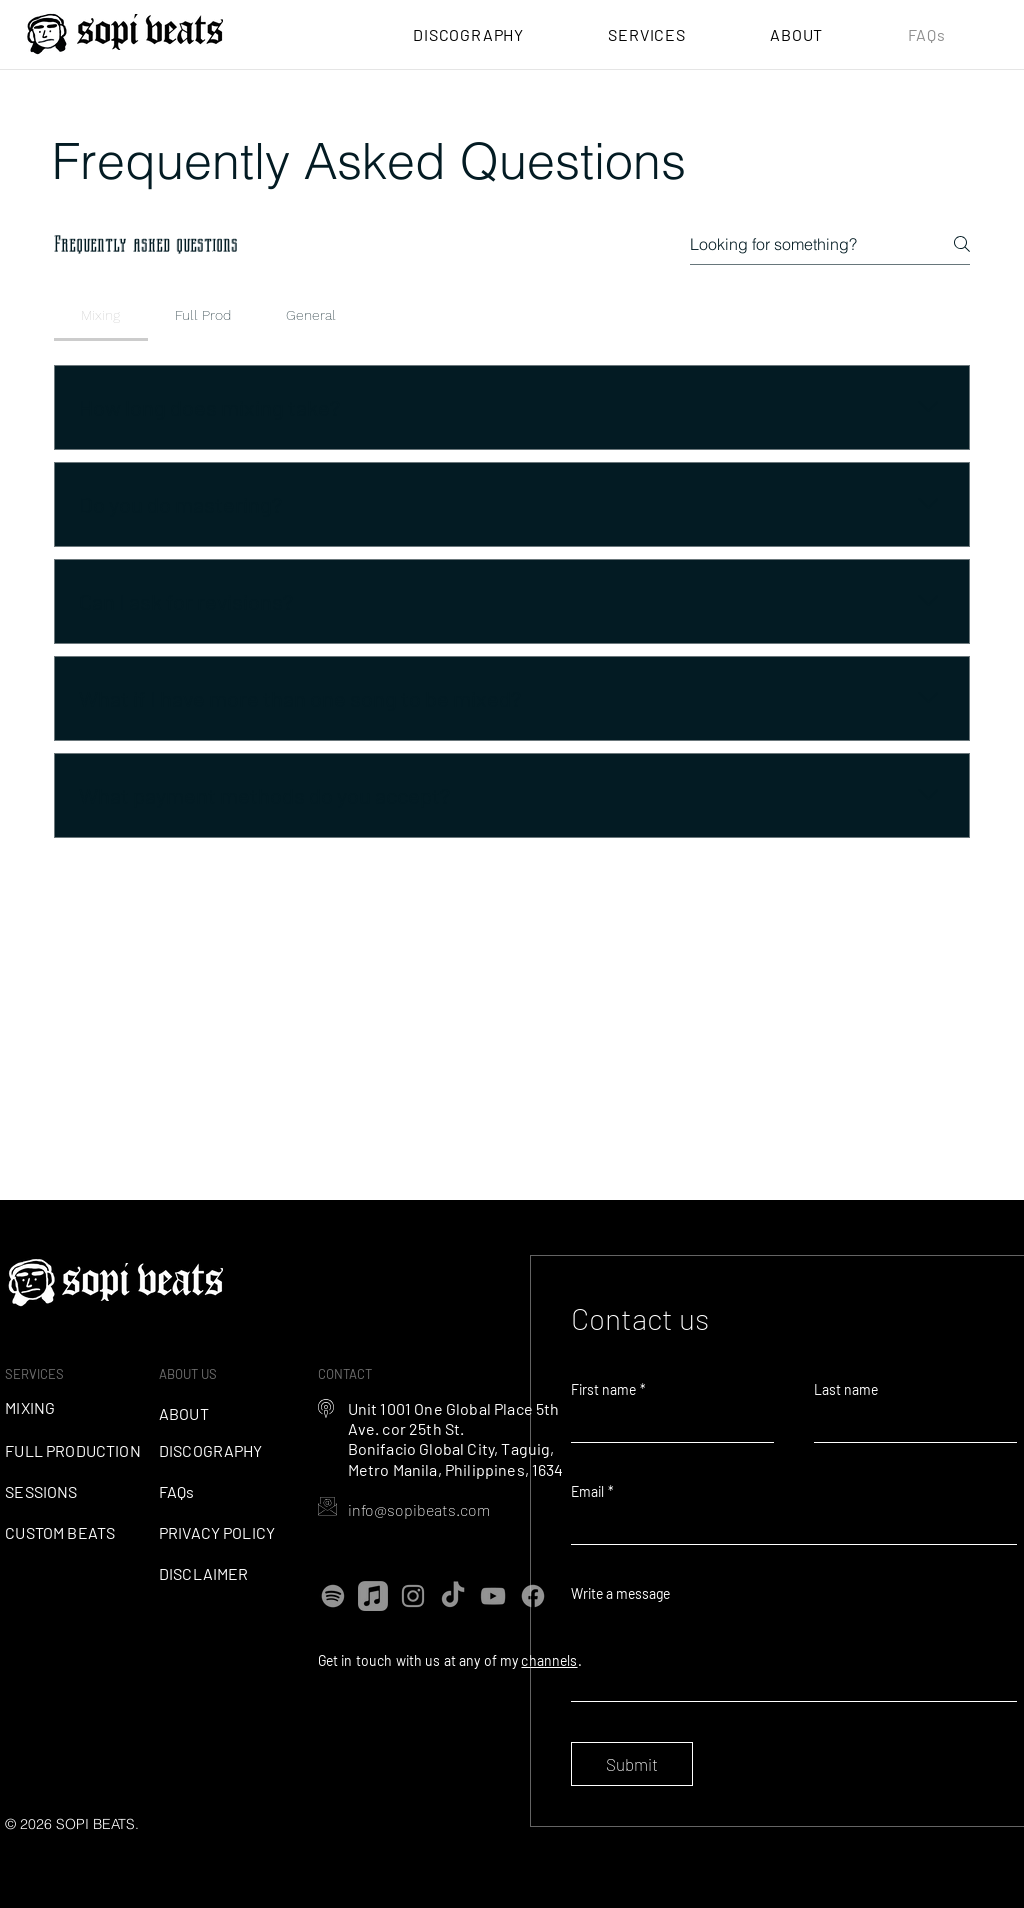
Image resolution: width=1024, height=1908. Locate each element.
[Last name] (909, 1424)
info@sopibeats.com (419, 1509)
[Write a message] (794, 1655)
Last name (846, 1389)
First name (608, 1389)
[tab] (101, 315)
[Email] (788, 1526)
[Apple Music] (373, 1596)
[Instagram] (413, 1596)
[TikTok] (453, 1596)
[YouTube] (493, 1596)
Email (592, 1491)
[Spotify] (333, 1596)
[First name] (666, 1424)
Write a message (620, 1593)
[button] (647, 34)
